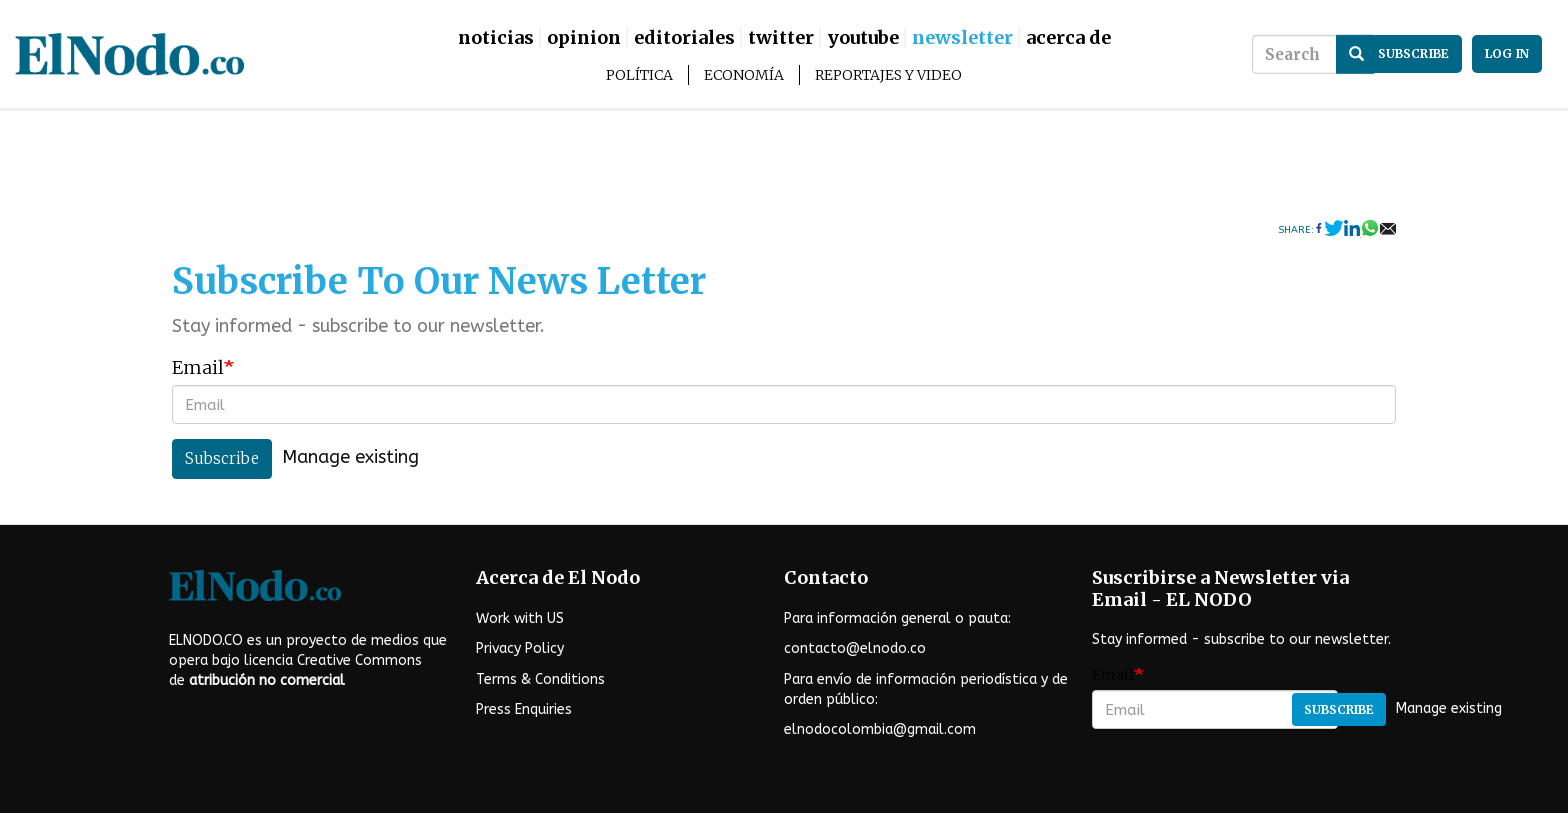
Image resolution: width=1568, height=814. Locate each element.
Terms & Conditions (540, 679)
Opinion (584, 37)
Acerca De (1068, 37)
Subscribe (222, 458)
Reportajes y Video (888, 75)
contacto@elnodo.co (855, 648)
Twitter (781, 37)
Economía (744, 75)
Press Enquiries (524, 709)
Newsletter (962, 37)
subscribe (1413, 53)
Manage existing (350, 458)
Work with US (520, 618)
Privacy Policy (520, 648)
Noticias (496, 37)
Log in (1507, 53)
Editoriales (684, 37)
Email (198, 367)
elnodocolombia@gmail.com (880, 729)
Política (639, 75)
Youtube (863, 37)
